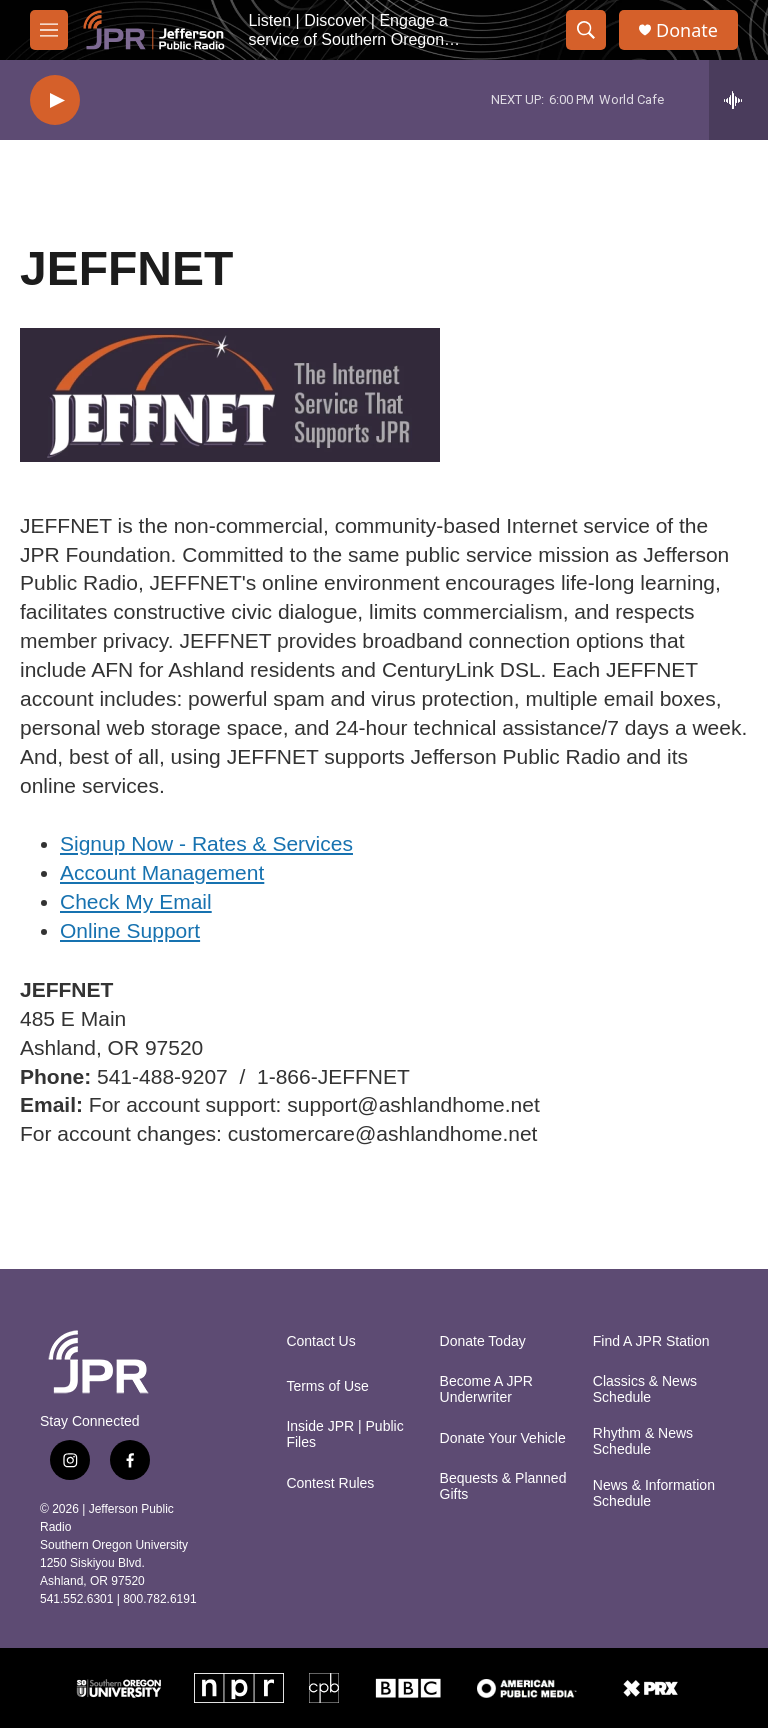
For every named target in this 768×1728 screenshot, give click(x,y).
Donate (687, 30)
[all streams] (738, 100)
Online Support (130, 930)
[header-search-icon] (586, 30)
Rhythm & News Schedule (643, 1441)
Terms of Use (327, 1386)
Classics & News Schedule (645, 1389)
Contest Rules (330, 1483)
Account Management (162, 872)
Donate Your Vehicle (503, 1438)
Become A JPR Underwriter (486, 1389)
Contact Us (320, 1341)
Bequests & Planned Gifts (503, 1486)
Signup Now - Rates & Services (206, 843)
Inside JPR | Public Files (344, 1434)
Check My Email (136, 901)
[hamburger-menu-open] (49, 30)
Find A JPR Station (651, 1341)
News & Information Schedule (654, 1493)
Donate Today (483, 1341)
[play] (55, 100)
